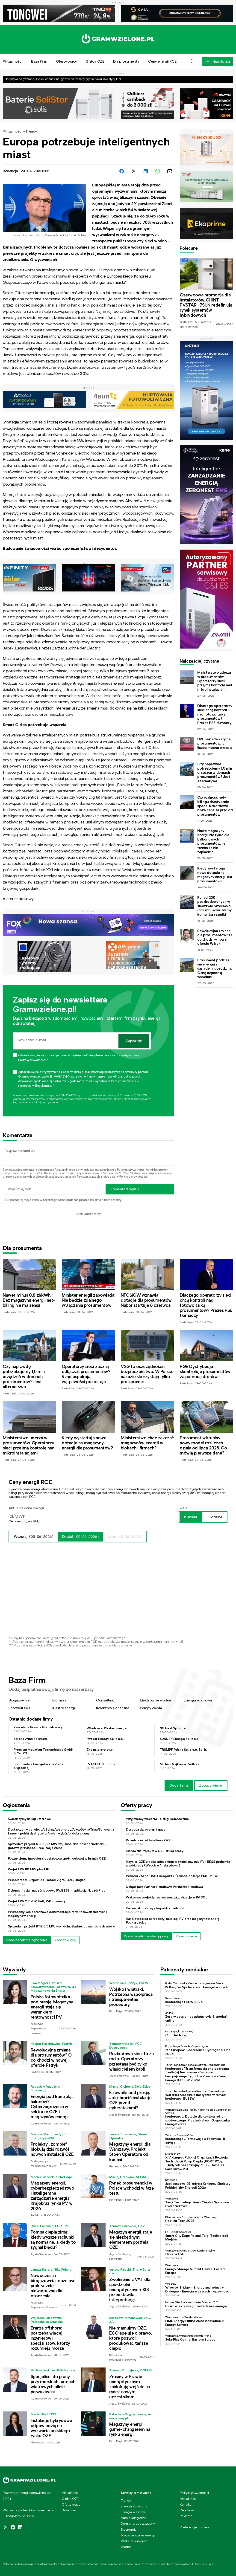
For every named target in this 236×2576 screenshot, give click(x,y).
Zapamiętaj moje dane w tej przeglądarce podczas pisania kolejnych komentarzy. (64, 1200)
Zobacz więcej (211, 1785)
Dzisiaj (80, 1536)
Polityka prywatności (194, 2493)
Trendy (31, 131)
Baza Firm (39, 61)
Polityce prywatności (47, 1102)
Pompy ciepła (151, 1708)
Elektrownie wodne (155, 1700)
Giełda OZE (95, 61)
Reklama (186, 2516)
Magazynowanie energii (138, 2535)
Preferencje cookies (194, 2527)
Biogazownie (19, 1700)
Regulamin (61, 1169)
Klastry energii (64, 1708)
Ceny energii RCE (162, 61)
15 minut (191, 1517)
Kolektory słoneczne (112, 1708)
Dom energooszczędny (138, 2523)
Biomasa (59, 1700)
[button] (192, 61)
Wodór (126, 2547)
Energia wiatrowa (198, 1700)
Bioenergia (128, 2529)
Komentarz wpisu (125, 1189)
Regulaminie (20, 1102)
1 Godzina (214, 1517)
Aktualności (12, 131)
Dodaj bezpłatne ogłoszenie (27, 1940)
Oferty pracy (66, 61)
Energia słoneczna (134, 2506)
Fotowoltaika (19, 1708)
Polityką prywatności (131, 1169)
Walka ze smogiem (134, 2541)
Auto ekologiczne (133, 2518)
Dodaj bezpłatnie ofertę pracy (146, 1936)
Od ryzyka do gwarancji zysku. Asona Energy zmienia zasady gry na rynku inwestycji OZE (63, 79)
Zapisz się (134, 1041)
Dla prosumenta (126, 61)
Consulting (105, 1700)
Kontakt (185, 2504)
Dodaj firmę (179, 1785)
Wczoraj (33, 1536)
